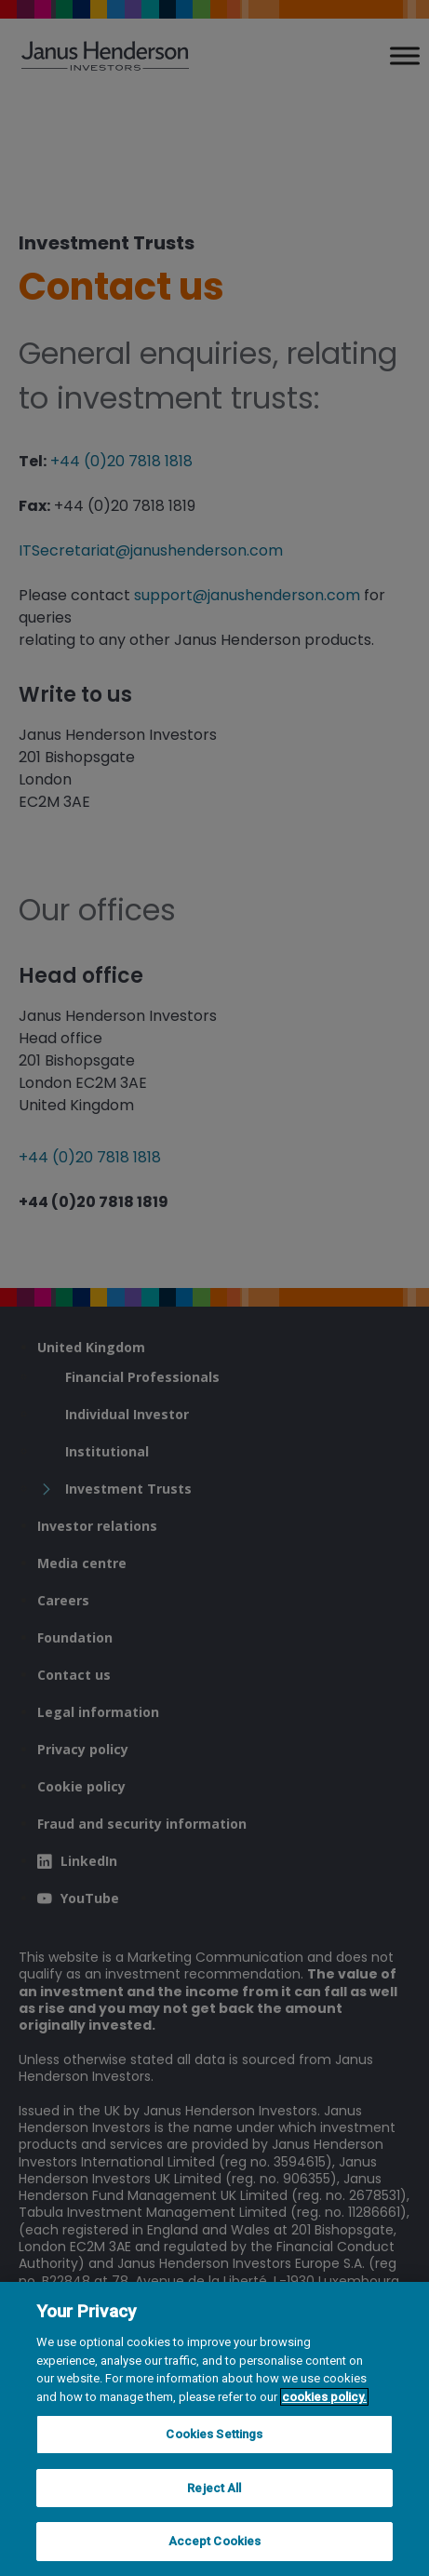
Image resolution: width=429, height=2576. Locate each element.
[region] (214, 2429)
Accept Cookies (214, 2541)
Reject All (214, 2488)
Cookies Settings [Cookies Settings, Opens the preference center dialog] (214, 2434)
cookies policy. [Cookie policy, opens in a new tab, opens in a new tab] (324, 2397)
